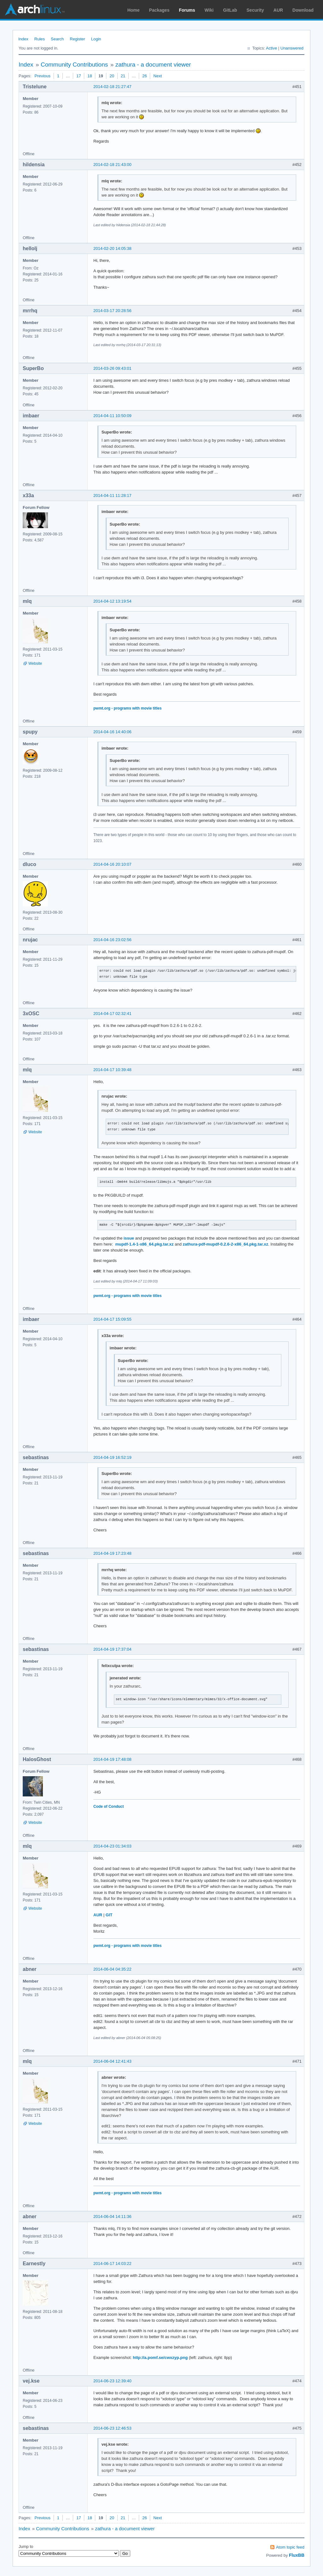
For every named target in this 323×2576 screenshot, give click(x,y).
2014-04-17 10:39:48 (112, 1069)
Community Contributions (74, 64)
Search (57, 39)
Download (303, 10)
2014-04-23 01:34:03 (112, 1846)
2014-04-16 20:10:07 (112, 864)
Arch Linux (35, 9)
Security (255, 10)
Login (96, 39)
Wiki (209, 10)
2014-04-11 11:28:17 (112, 495)
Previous (42, 76)
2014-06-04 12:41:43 (112, 2061)
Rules (39, 39)
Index (23, 39)
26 (144, 76)
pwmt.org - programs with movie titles (127, 708)
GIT (109, 1915)
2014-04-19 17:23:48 (112, 1553)
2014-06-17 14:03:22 (112, 2263)
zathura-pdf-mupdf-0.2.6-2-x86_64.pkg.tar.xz (225, 1244)
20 (111, 76)
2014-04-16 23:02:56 (112, 939)
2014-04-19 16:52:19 (112, 1457)
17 (78, 76)
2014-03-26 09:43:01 (112, 368)
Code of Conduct (108, 1806)
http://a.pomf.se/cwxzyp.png (160, 2357)
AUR (278, 10)
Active (271, 48)
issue (129, 1238)
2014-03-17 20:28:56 (112, 310)
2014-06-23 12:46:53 (112, 2428)
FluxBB (296, 2555)
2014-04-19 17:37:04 (112, 1649)
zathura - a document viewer (153, 64)
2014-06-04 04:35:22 (112, 1969)
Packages (159, 10)
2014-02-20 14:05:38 (112, 248)
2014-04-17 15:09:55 (112, 1319)
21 (123, 76)
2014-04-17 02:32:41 (112, 1013)
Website (35, 663)
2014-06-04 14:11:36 (112, 2216)
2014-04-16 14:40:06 (112, 731)
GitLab (230, 10)
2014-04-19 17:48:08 (112, 1759)
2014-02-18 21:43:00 (112, 164)
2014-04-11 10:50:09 (112, 415)
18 (89, 76)
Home (133, 10)
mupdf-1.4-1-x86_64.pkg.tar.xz (144, 1244)
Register (77, 39)
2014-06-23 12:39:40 (112, 2381)
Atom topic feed (290, 2547)
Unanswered (291, 48)
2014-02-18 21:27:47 (112, 86)
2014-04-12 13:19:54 (112, 601)
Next (157, 76)
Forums (187, 10)
